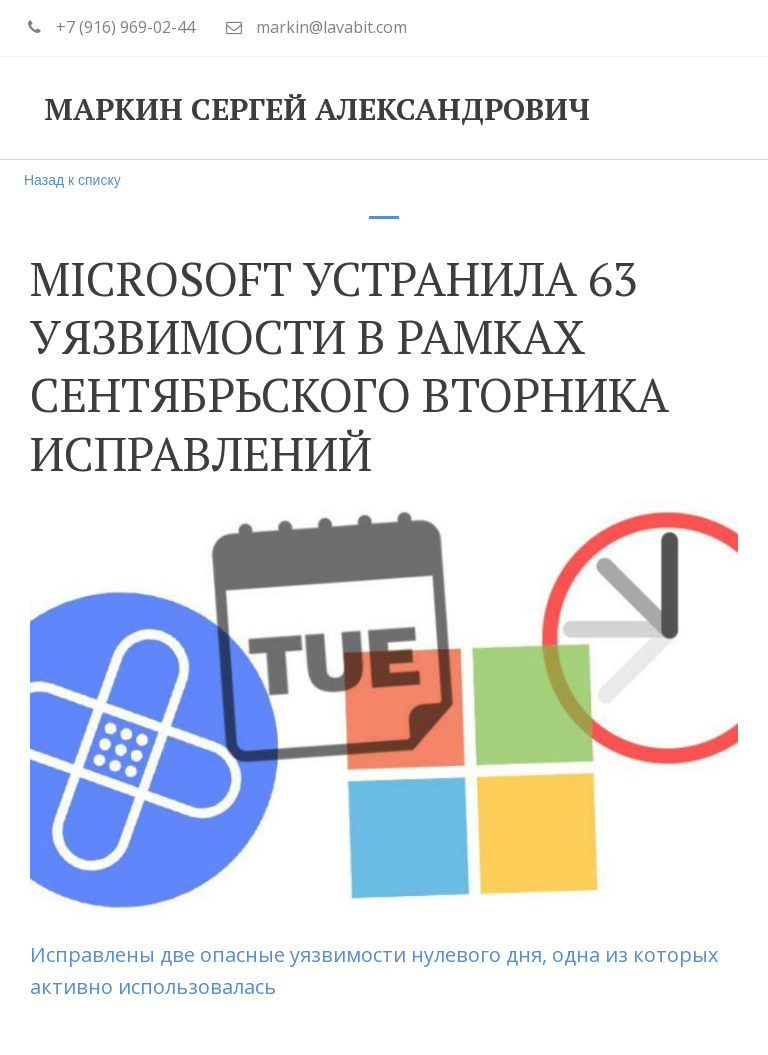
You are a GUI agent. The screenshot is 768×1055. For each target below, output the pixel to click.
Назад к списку (72, 180)
